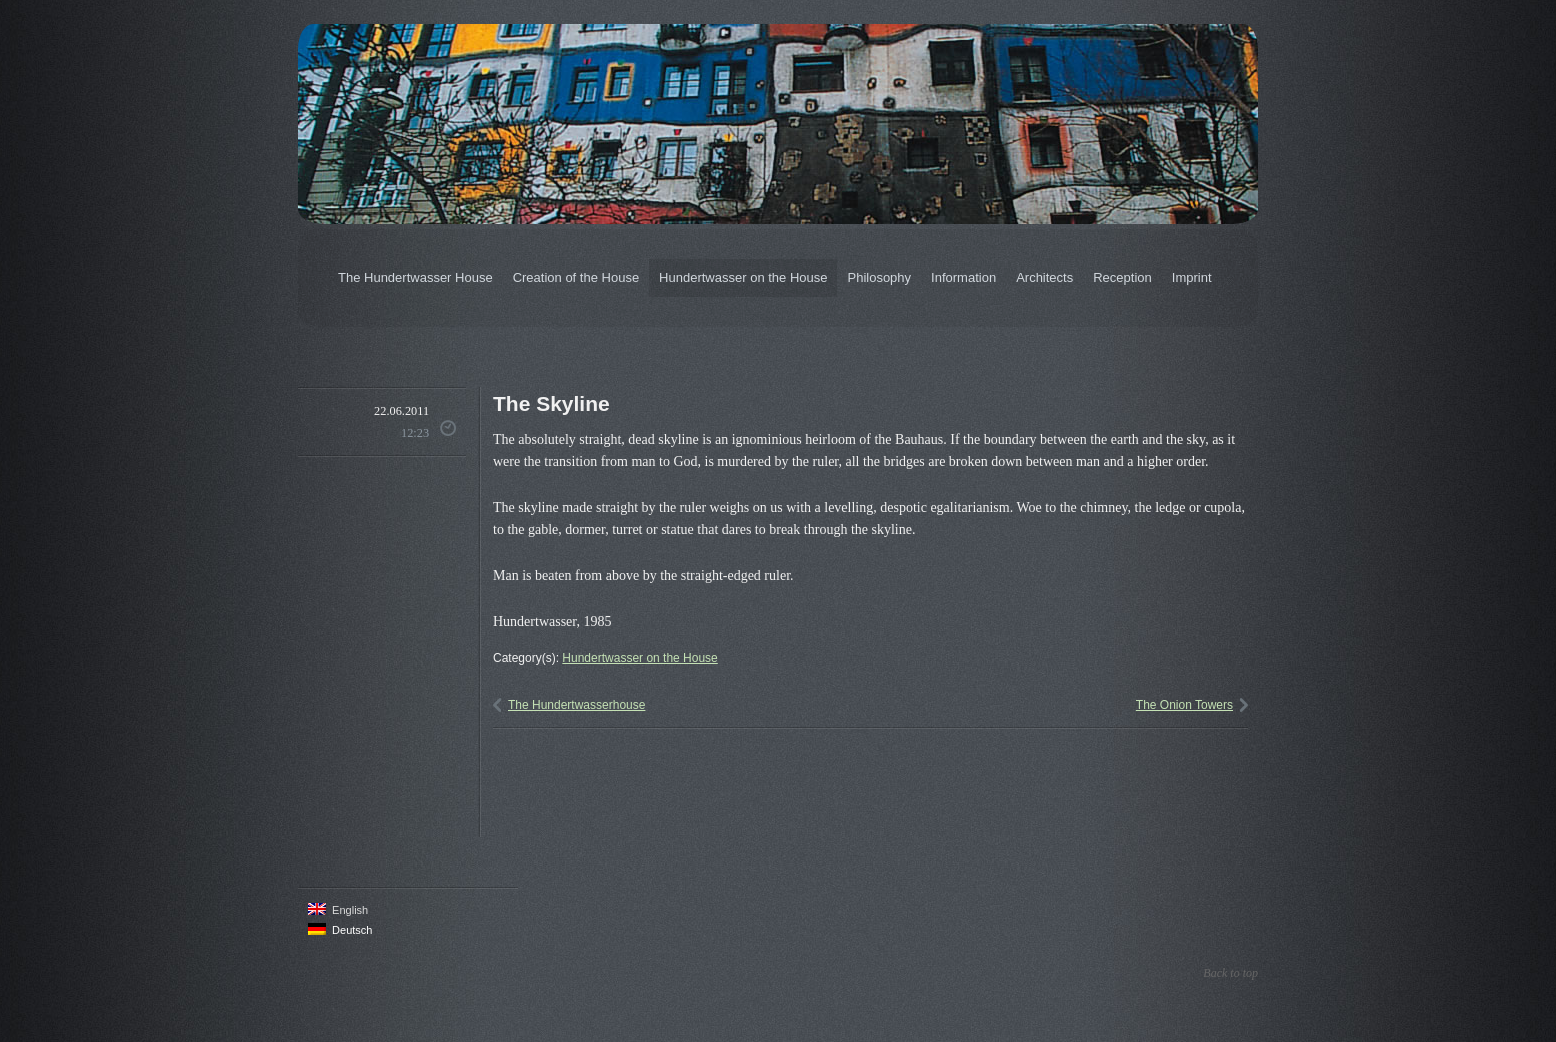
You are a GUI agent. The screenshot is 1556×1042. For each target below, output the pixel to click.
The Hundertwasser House (415, 277)
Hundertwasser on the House (743, 277)
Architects (1044, 277)
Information (963, 277)
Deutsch (340, 929)
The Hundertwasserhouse (576, 705)
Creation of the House (576, 277)
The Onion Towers (1184, 705)
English (338, 909)
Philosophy (879, 277)
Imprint (1192, 277)
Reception (1122, 277)
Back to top (1230, 973)
